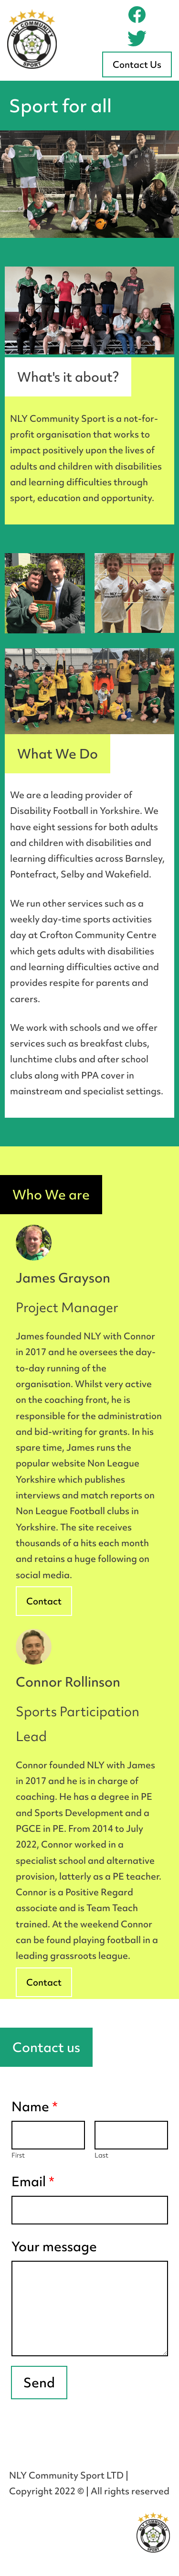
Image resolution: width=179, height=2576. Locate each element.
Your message (54, 2246)
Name (34, 2106)
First (18, 2155)
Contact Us (137, 64)
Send (39, 2382)
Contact (44, 1601)
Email (32, 2181)
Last (101, 2155)
